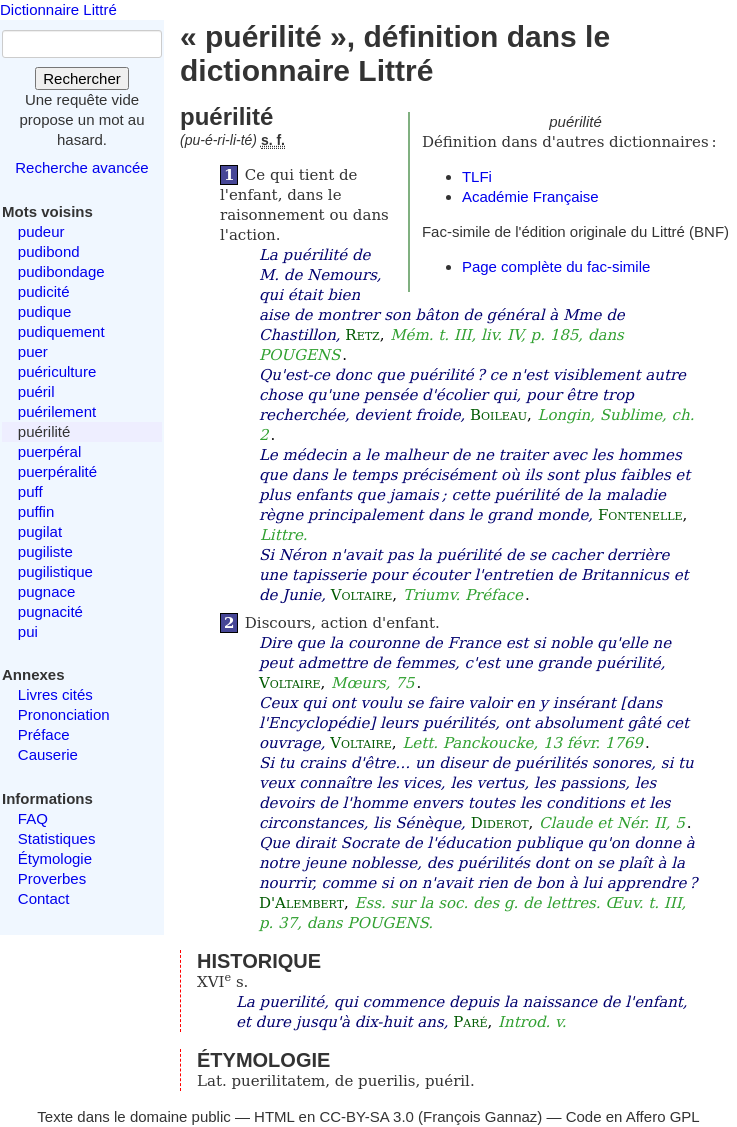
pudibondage (61, 271)
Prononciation (64, 714)
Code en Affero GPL (633, 1116)
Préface (44, 734)
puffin (36, 511)
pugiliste (45, 551)
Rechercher (82, 78)
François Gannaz (480, 1116)
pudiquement (61, 331)
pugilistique (55, 571)
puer (33, 351)
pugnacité (50, 611)
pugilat (40, 531)
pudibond (49, 251)
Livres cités (55, 694)
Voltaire (362, 595)
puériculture (57, 371)
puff (30, 491)
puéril (36, 391)
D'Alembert (301, 903)
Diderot (500, 823)
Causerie (48, 754)
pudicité (44, 291)
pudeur (41, 231)
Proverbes (52, 878)
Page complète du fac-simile (556, 266)
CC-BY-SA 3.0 (366, 1116)
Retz (362, 335)
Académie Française (530, 196)
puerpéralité (57, 471)
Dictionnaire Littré (58, 9)
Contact (44, 898)
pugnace (47, 591)
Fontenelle (640, 515)
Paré (470, 1022)
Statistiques (57, 838)
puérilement (57, 411)
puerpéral (49, 451)
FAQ (33, 818)
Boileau (498, 415)
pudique (44, 311)
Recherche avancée (81, 167)
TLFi (477, 176)
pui (28, 631)
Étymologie (55, 858)
